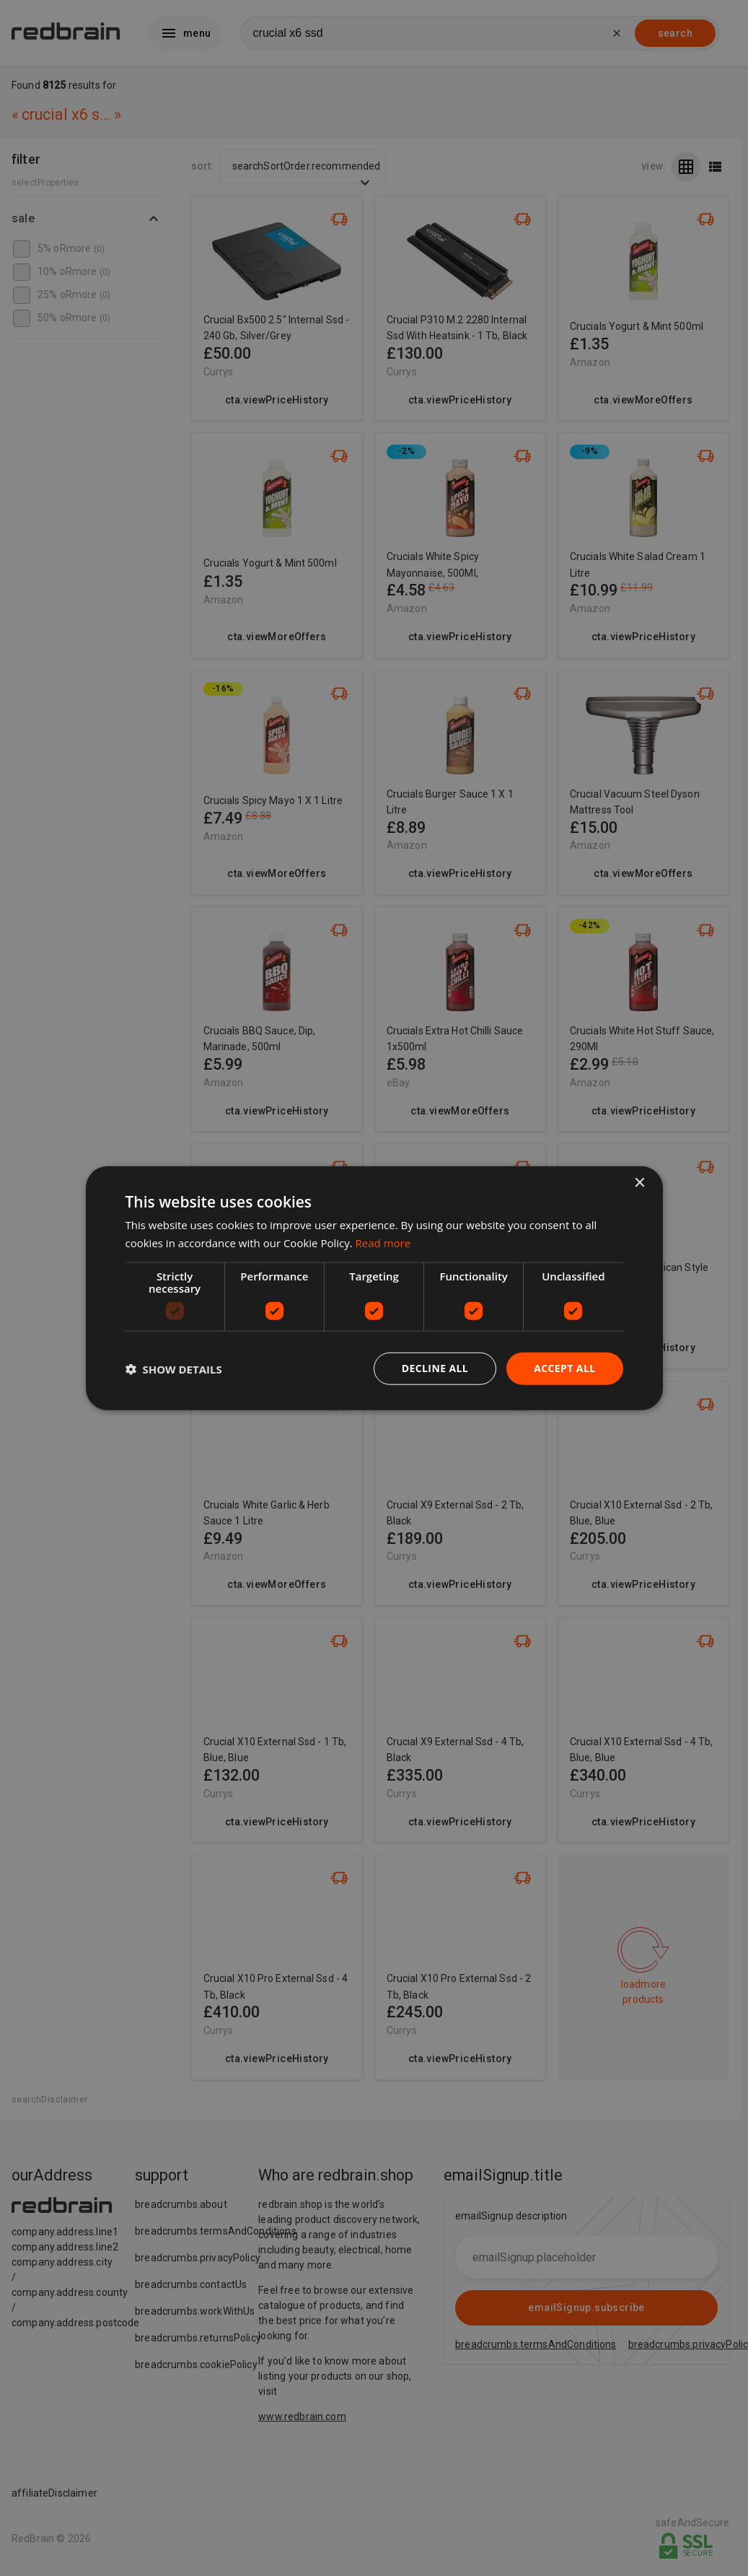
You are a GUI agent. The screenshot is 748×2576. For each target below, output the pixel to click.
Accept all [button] (564, 1368)
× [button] (639, 1182)
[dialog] (374, 1288)
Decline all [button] (435, 1368)
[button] (174, 1368)
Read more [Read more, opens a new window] (383, 1242)
